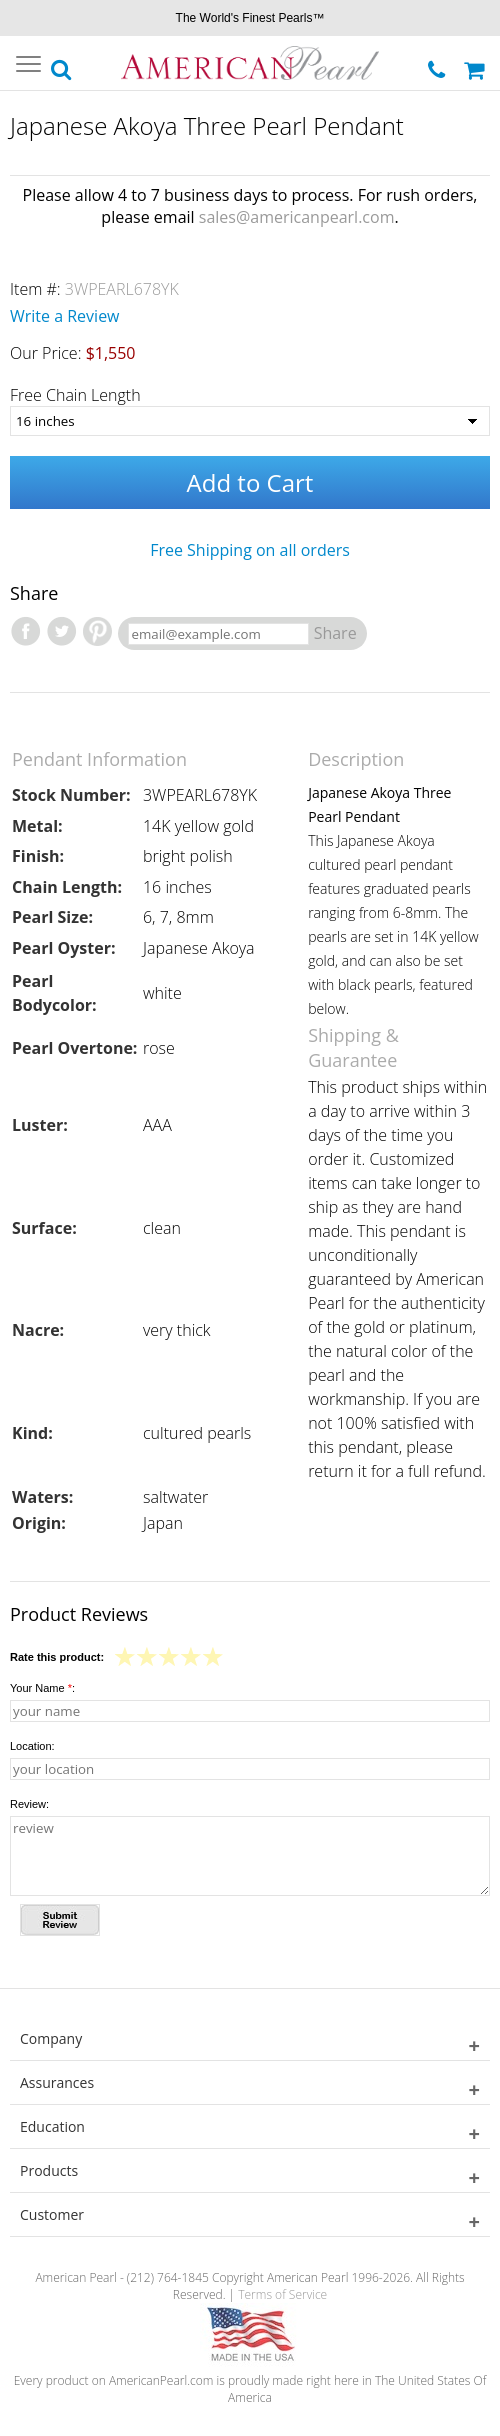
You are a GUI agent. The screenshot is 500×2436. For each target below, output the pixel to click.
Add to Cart (250, 482)
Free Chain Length (75, 395)
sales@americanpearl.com (297, 217)
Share (335, 633)
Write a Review (65, 316)
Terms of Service (282, 2294)
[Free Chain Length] (250, 421)
